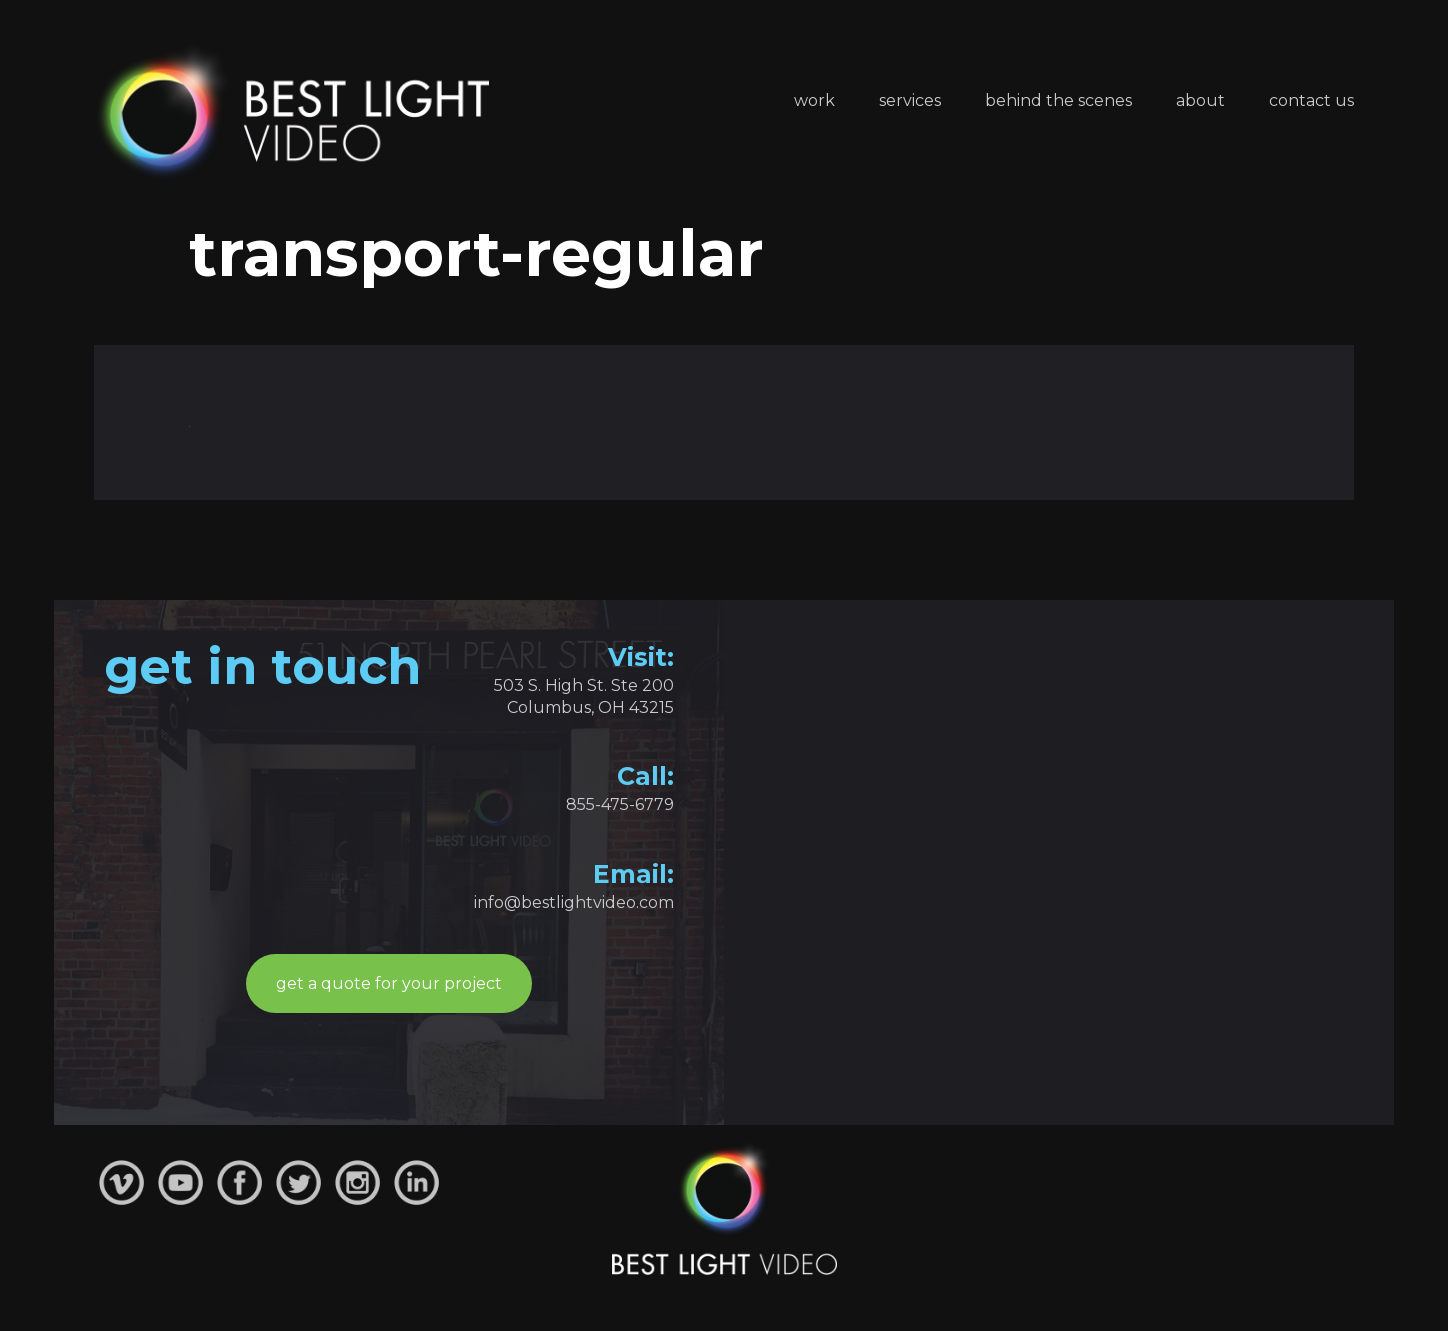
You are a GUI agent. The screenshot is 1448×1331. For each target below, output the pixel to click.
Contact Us (1311, 100)
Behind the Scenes (1058, 100)
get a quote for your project (389, 983)
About (1200, 100)
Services (910, 100)
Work (814, 100)
